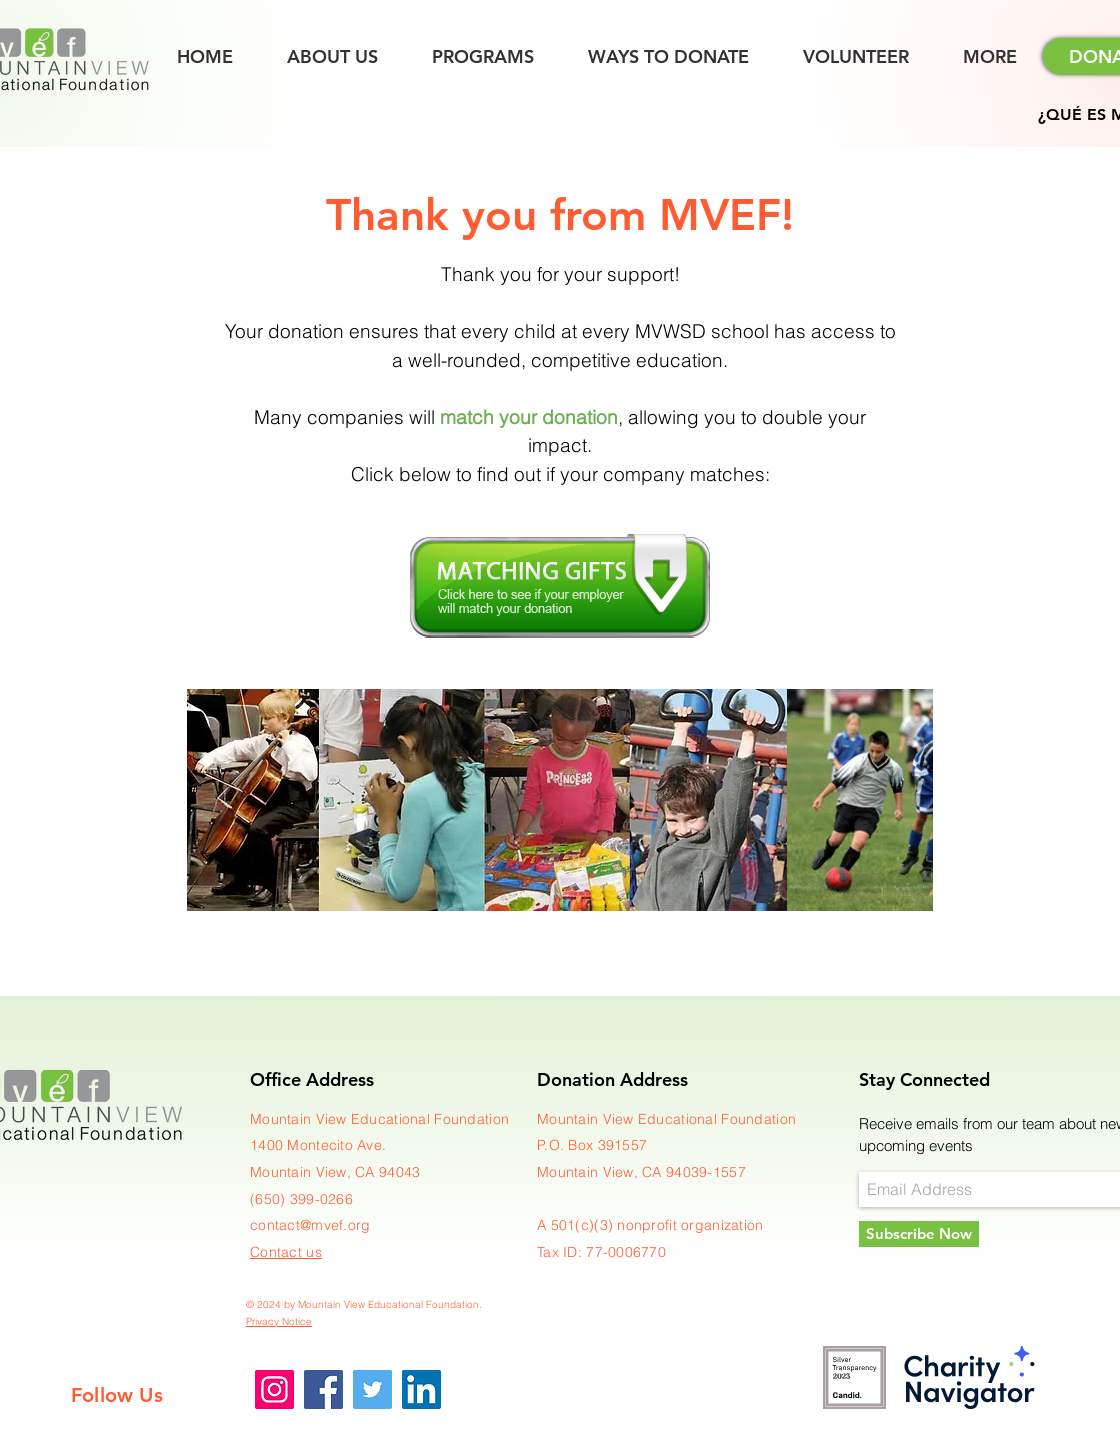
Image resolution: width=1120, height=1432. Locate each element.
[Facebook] (323, 1389)
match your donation (529, 417)
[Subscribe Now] (919, 1234)
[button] (989, 57)
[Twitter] (372, 1389)
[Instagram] (274, 1389)
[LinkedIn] (421, 1389)
